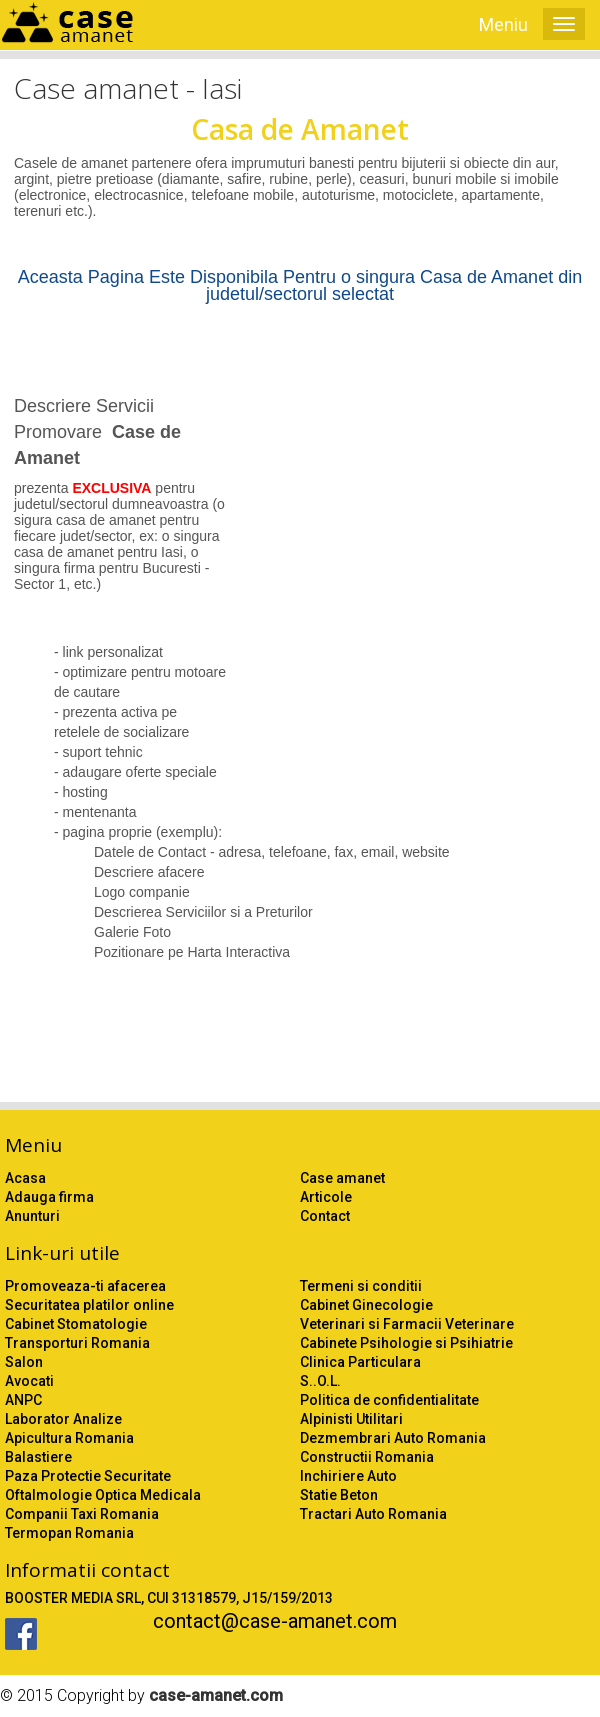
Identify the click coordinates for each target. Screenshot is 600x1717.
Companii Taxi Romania (82, 1514)
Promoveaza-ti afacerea (85, 1286)
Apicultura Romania (69, 1438)
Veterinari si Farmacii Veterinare (407, 1324)
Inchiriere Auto (348, 1476)
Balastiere (38, 1457)
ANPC (23, 1400)
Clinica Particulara (360, 1362)
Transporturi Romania (77, 1343)
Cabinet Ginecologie (366, 1305)
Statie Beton (339, 1495)
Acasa (25, 1178)
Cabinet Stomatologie (76, 1324)
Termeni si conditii (361, 1286)
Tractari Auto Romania (373, 1514)
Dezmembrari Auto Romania (393, 1438)
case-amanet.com (216, 1695)
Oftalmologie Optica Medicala (103, 1495)
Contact (325, 1216)
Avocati (29, 1381)
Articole (326, 1197)
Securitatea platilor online (89, 1305)
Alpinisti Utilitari (351, 1419)
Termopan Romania (69, 1533)
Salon (24, 1362)
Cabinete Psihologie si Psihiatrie (406, 1343)
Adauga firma (49, 1197)
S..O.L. (320, 1381)
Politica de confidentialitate (389, 1400)
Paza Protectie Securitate (88, 1476)
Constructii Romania (367, 1457)
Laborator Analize (63, 1419)
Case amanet (342, 1178)
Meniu (503, 24)
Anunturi (32, 1216)
